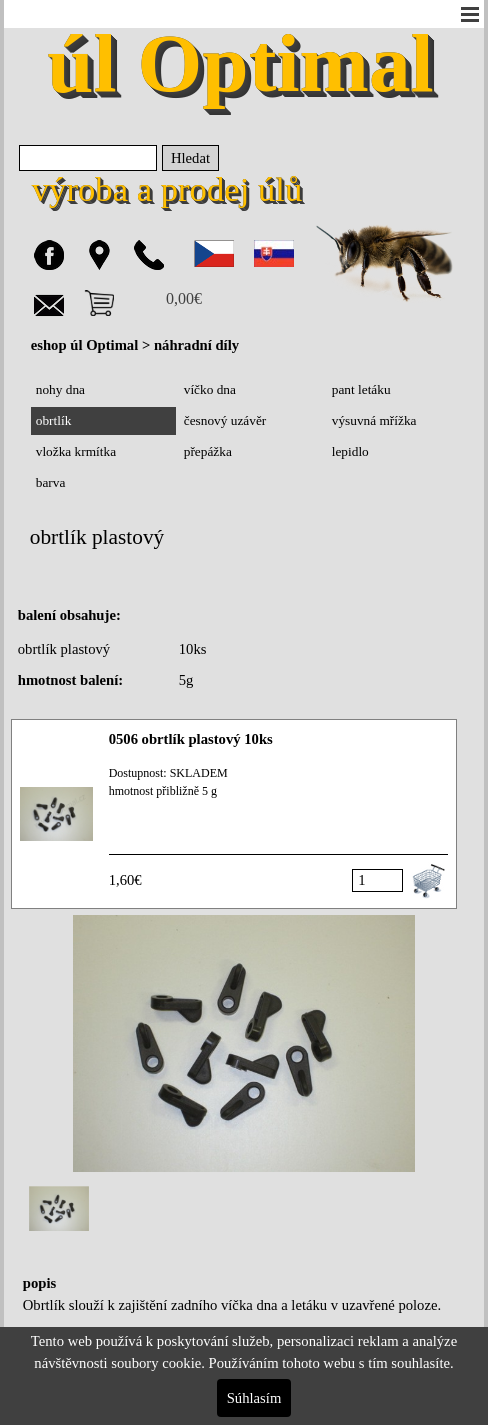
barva (51, 482)
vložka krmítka (76, 451)
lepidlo (350, 451)
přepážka (208, 451)
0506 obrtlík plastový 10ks (191, 739)
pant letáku (361, 389)
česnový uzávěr (225, 420)
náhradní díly (196, 345)
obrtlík (54, 420)
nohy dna (60, 389)
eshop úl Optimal (85, 345)
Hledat (190, 158)
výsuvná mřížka (374, 420)
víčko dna (210, 389)
